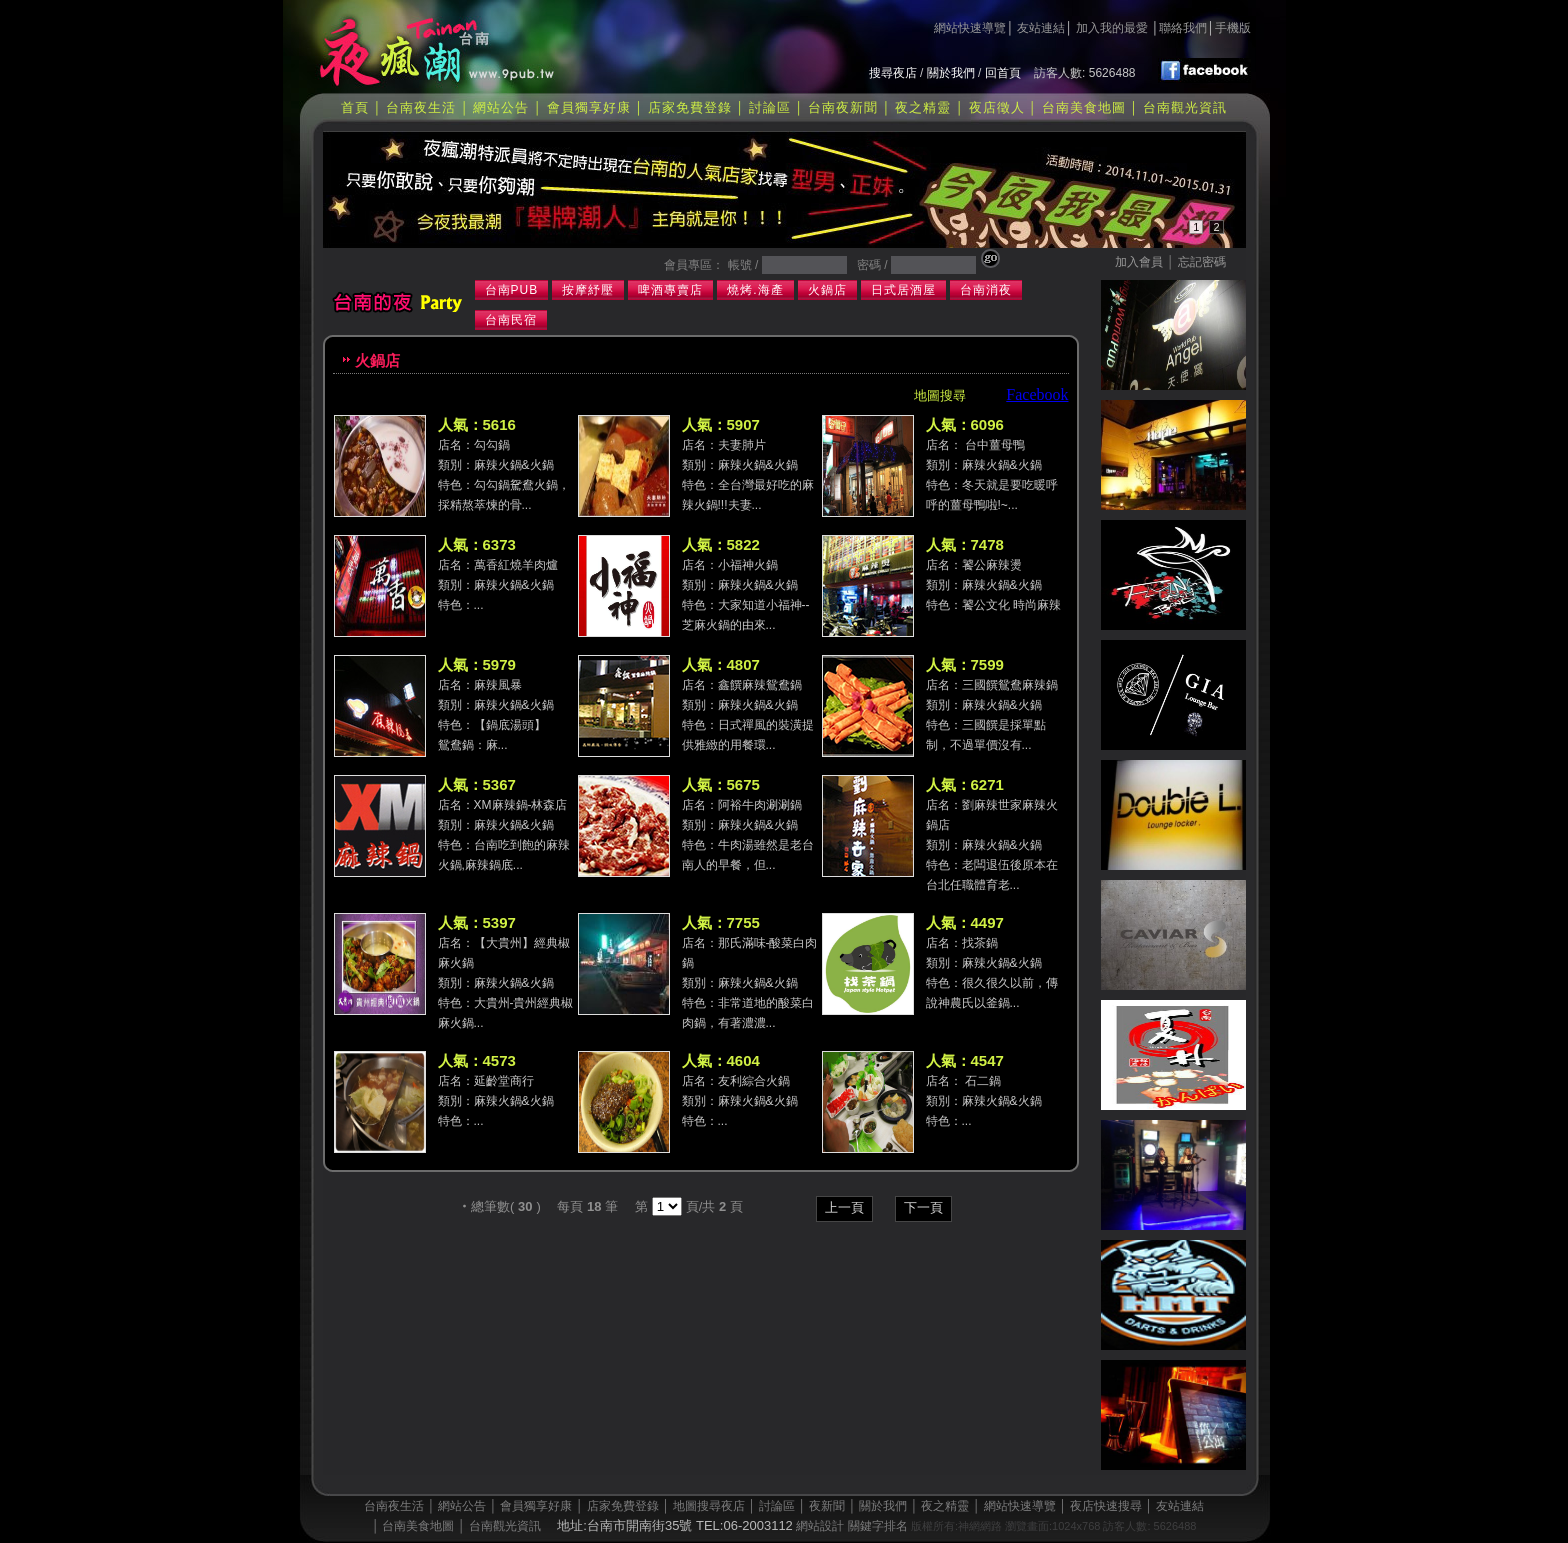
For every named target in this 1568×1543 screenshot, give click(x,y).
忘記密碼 (1202, 262)
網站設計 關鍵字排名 (851, 1526)
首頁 (355, 107)
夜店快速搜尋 (1106, 1506)
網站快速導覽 (970, 28)
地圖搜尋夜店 (709, 1506)
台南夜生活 (421, 107)
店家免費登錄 (690, 107)
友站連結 (1041, 28)
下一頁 (923, 1207)
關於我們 (951, 73)
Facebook (1037, 394)
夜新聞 (827, 1506)
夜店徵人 (997, 107)
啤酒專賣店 (670, 290)
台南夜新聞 (843, 107)
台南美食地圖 (1084, 107)
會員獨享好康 (589, 107)
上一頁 (844, 1207)
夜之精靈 (923, 107)
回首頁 (1003, 73)
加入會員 (1139, 262)
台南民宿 (511, 320)
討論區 (770, 107)
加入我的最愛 (1112, 28)
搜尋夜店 (893, 73)
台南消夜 (986, 290)
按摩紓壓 (588, 290)
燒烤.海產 (755, 290)
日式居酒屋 (903, 290)
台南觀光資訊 (1185, 107)
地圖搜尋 (940, 395)
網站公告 (501, 107)
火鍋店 (827, 290)
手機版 (1233, 28)
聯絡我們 (1183, 28)
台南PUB (512, 290)
